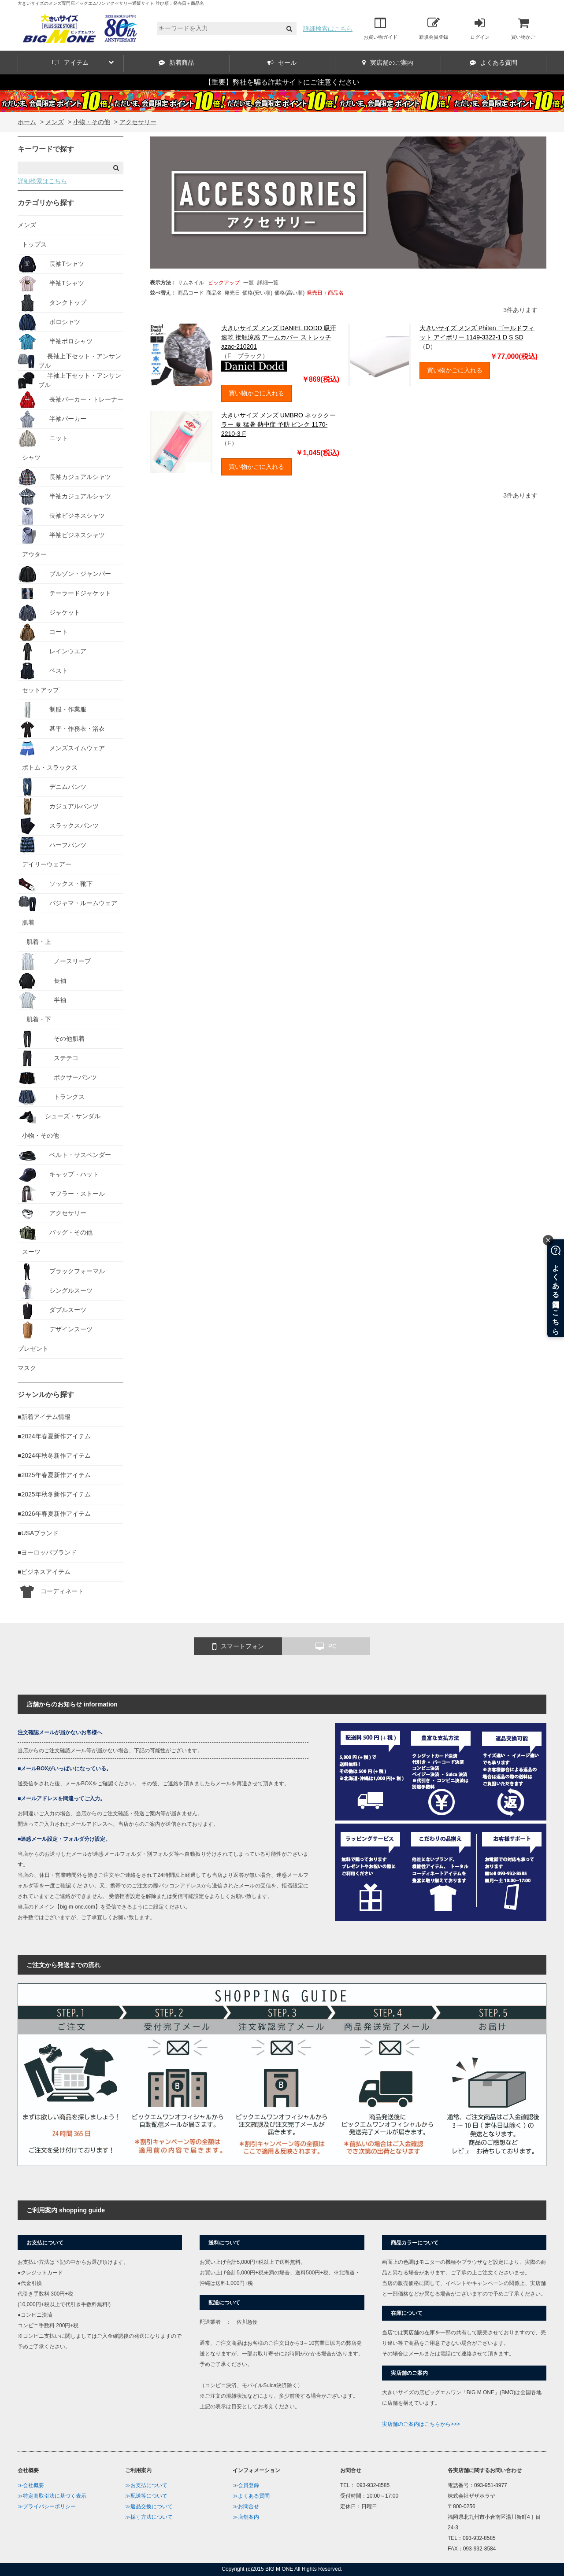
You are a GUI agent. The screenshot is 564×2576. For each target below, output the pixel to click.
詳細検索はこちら (327, 28)
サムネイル (191, 283)
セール (282, 62)
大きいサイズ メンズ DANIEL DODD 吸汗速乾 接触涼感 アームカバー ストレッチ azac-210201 (278, 337)
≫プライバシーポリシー (47, 2506)
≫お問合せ (246, 2506)
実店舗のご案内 (387, 62)
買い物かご (523, 28)
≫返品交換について (149, 2506)
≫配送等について (146, 2496)
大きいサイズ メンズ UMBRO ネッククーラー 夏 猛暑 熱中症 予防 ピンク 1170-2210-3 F (278, 424)
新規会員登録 (433, 28)
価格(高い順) (289, 293)
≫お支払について (146, 2485)
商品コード (191, 293)
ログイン (480, 28)
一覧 (248, 283)
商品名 (214, 293)
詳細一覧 (267, 283)
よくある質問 (493, 62)
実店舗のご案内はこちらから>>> (421, 2424)
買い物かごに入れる (256, 393)
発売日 (232, 293)
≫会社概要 (31, 2485)
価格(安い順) (257, 293)
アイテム (83, 62)
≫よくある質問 (251, 2496)
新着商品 (176, 62)
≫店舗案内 (246, 2517)
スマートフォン (238, 1646)
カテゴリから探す (46, 202)
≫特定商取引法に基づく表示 (52, 2496)
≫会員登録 (246, 2485)
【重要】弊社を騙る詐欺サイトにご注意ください (282, 82)
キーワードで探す (46, 149)
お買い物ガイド (380, 28)
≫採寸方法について (149, 2517)
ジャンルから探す (46, 1394)
